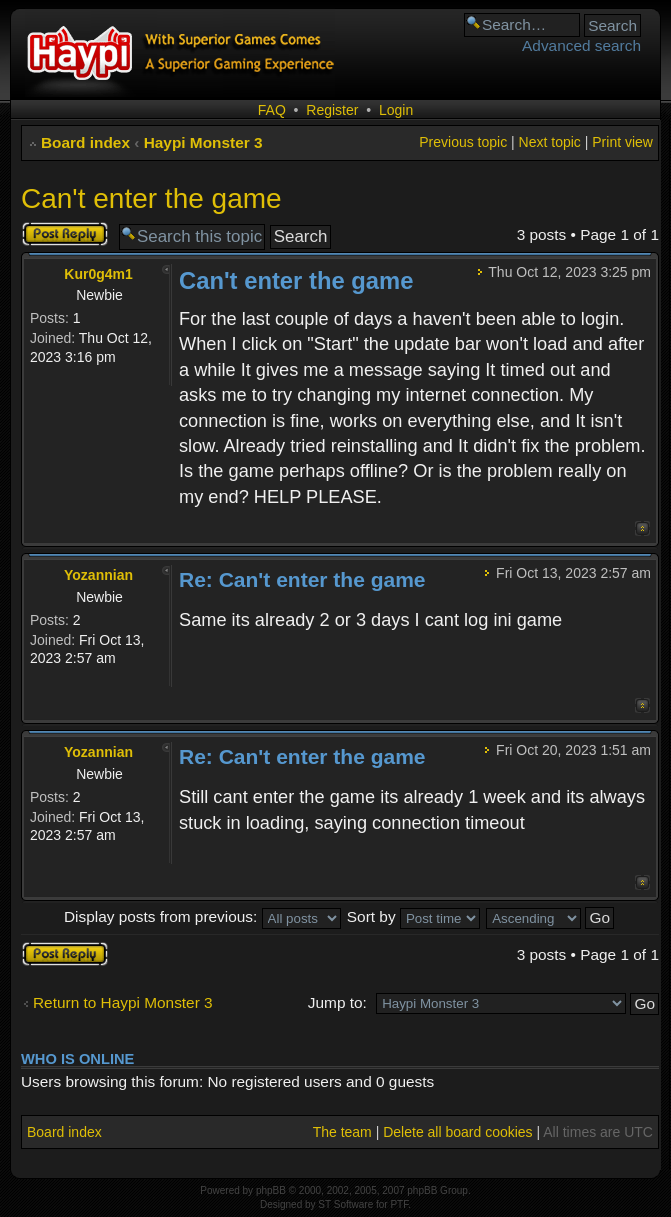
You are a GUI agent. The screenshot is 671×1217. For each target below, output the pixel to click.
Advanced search (581, 45)
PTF (399, 1204)
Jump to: (337, 1002)
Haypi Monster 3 (203, 142)
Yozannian (98, 575)
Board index (85, 142)
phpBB (271, 1190)
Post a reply (65, 234)
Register (332, 110)
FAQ (272, 110)
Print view (622, 142)
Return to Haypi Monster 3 (123, 1002)
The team (342, 1132)
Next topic (550, 142)
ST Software (345, 1204)
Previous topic (463, 142)
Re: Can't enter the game (302, 579)
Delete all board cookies (457, 1132)
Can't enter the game (151, 198)
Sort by (413, 916)
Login (396, 110)
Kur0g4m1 (98, 274)
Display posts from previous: (202, 916)
